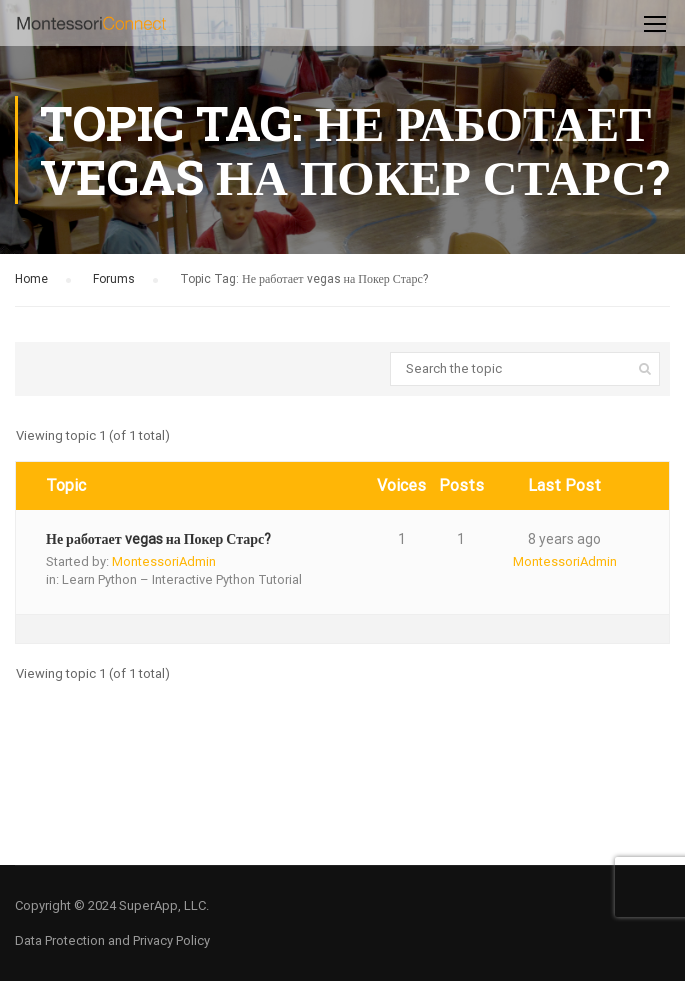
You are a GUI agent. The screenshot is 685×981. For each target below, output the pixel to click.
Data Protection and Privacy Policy (112, 940)
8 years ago (564, 539)
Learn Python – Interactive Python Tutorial (182, 579)
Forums (114, 279)
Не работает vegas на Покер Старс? (158, 539)
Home (31, 279)
